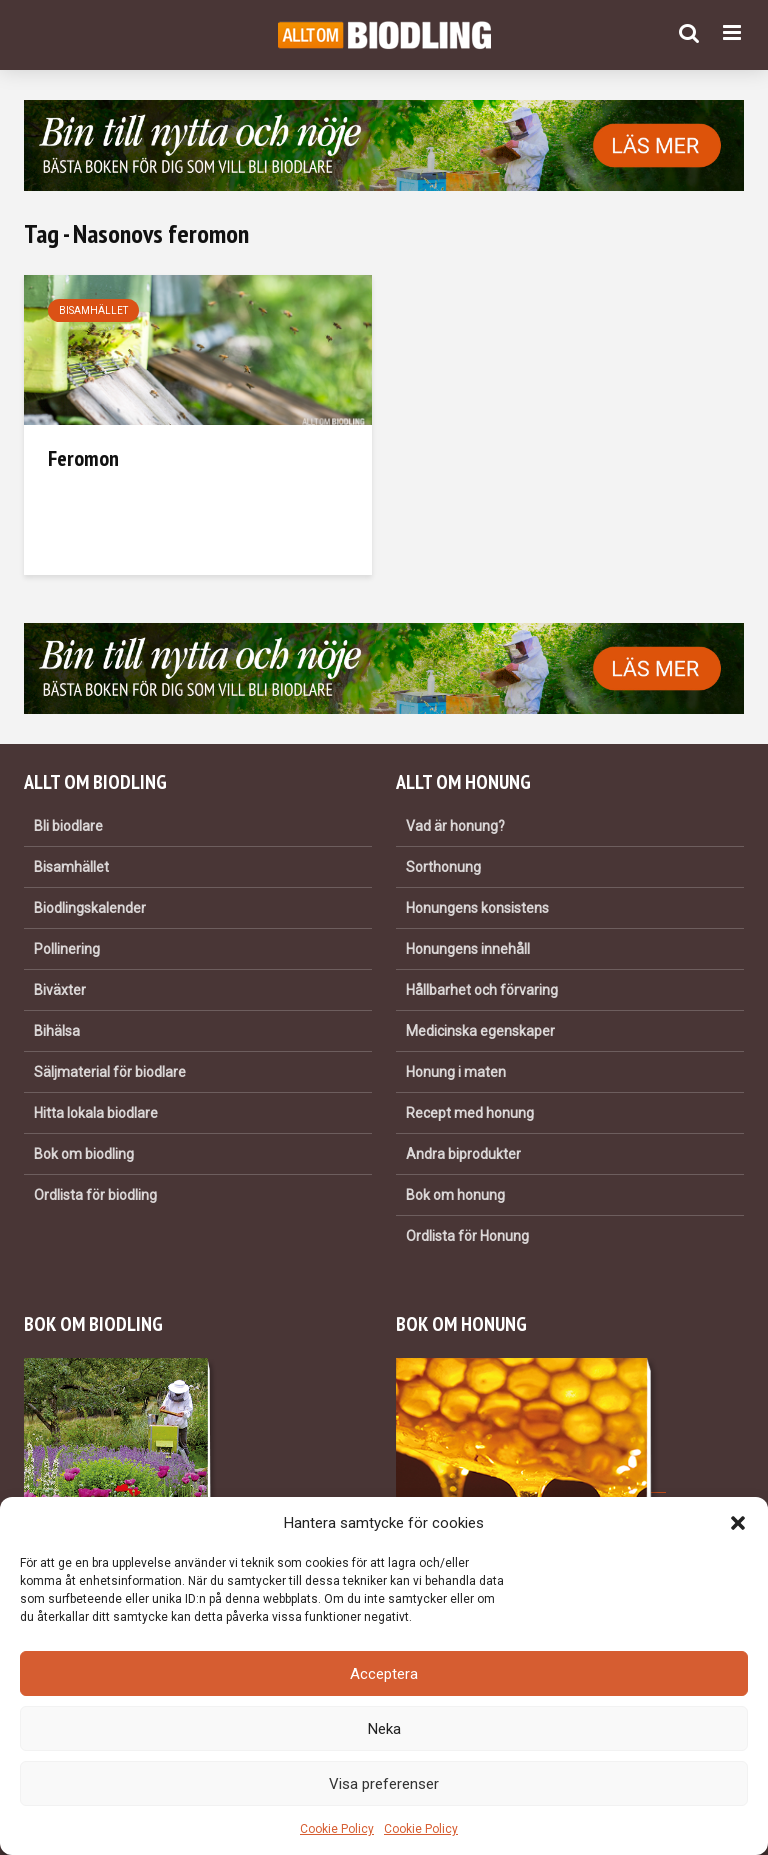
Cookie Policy (337, 1829)
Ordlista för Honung (467, 1236)
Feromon (83, 458)
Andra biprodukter (463, 1154)
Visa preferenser (384, 1784)
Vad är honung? (455, 826)
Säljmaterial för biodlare (110, 1072)
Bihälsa (57, 1031)
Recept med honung (470, 1113)
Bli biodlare (68, 826)
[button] (738, 1523)
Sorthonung (443, 867)
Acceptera (384, 1674)
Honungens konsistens (477, 908)
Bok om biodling (84, 1154)
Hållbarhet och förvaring (482, 990)
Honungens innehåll (468, 949)
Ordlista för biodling (95, 1195)
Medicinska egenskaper (480, 1031)
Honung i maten (456, 1072)
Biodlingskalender (90, 908)
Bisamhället (93, 310)
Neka (384, 1729)
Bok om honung (455, 1195)
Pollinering (67, 949)
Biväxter (60, 990)
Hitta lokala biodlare (96, 1113)
